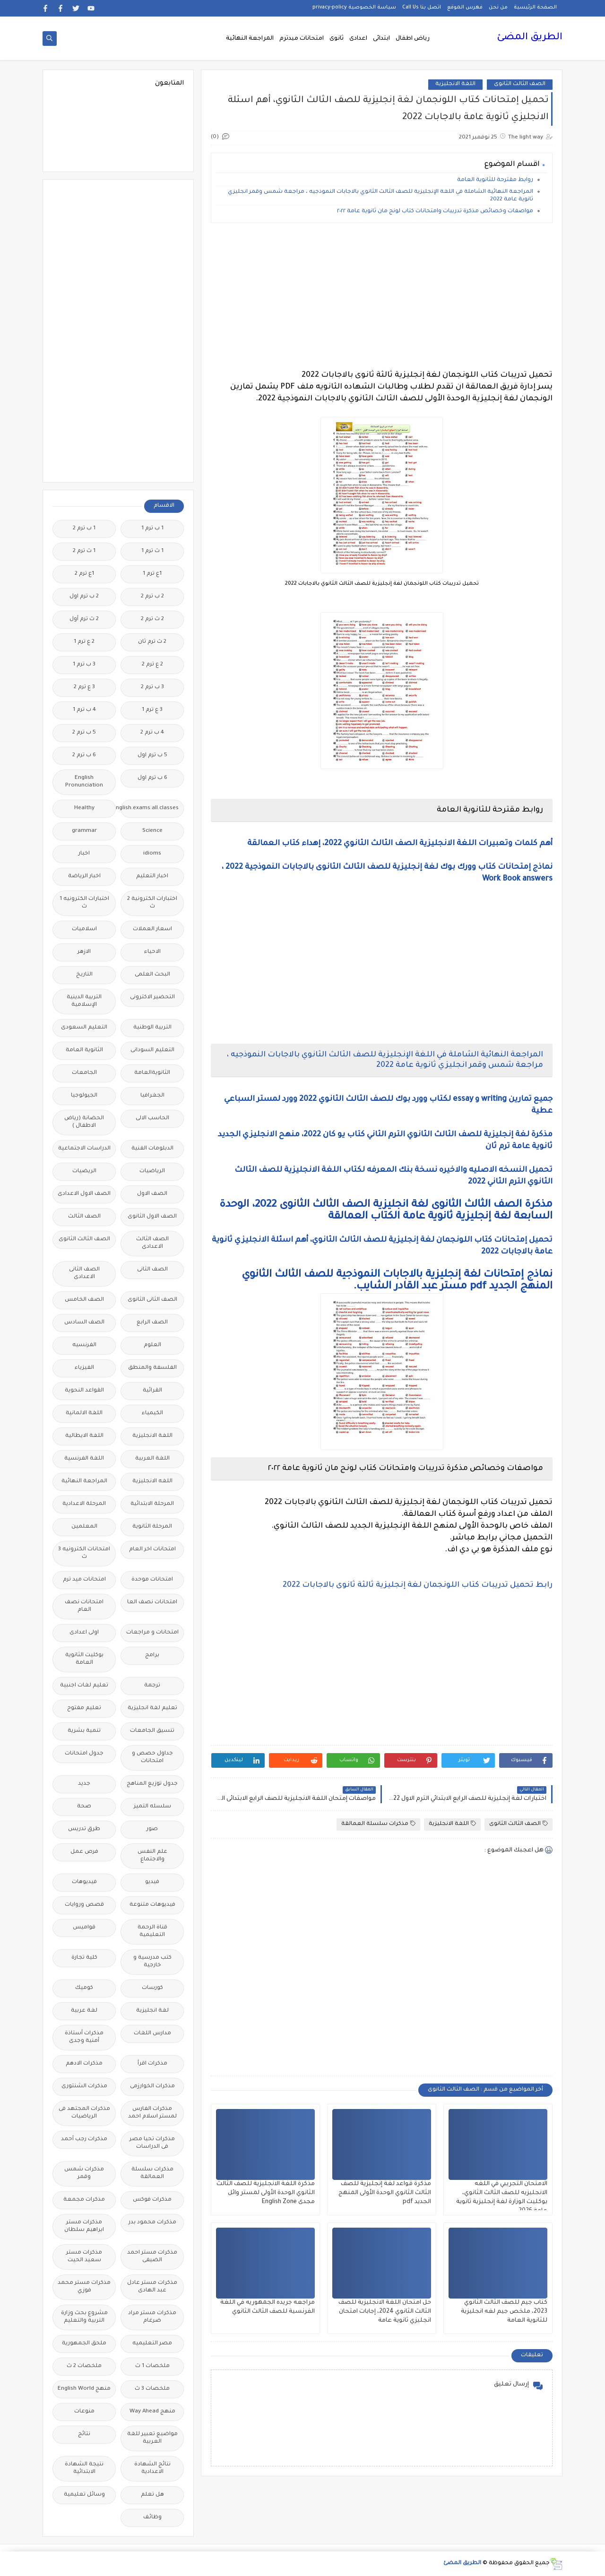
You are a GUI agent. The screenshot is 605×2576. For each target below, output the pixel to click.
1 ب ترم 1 (152, 529)
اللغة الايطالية (84, 1436)
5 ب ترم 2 (84, 733)
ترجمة (152, 1686)
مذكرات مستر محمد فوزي (84, 2287)
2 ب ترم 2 (152, 597)
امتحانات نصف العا (152, 1602)
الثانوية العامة (84, 1050)
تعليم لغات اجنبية (84, 1686)
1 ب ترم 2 (84, 529)
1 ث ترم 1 (152, 551)
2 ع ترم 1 (84, 642)
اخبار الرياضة (84, 876)
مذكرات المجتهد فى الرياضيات (84, 2113)
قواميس (84, 1928)
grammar (84, 831)
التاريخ (84, 975)
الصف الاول (152, 1194)
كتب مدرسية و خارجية (152, 1962)
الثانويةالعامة (152, 1073)
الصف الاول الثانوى (152, 1217)
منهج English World (84, 2389)
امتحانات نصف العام (84, 1606)
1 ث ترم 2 (84, 551)
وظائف (152, 2518)
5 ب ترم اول (152, 755)
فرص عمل (84, 1852)
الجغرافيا (152, 1096)
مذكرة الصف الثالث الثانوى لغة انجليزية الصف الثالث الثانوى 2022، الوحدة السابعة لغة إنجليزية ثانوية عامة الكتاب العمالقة (386, 1211)
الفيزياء (84, 1368)
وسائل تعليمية (84, 2495)
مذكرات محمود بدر (152, 2223)
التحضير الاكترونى (152, 997)
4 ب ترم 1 (84, 710)
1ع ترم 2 (84, 574)
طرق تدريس (84, 1829)
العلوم (152, 1345)
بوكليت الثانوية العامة (84, 1659)
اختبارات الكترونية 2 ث (152, 903)
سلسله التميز (152, 1807)
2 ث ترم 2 (152, 619)
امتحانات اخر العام (152, 1550)
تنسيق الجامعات (152, 1731)
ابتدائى (381, 38)
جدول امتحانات (84, 1754)
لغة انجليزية (152, 2011)
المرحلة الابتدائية (152, 1504)
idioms (152, 854)
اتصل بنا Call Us (421, 7)
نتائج (84, 2434)
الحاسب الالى (152, 1118)
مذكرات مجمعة (84, 2200)
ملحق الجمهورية (84, 2344)
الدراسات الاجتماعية (84, 1149)
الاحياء (152, 952)
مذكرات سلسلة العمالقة (378, 1824)
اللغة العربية (152, 1459)
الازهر (84, 952)
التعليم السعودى (84, 1028)
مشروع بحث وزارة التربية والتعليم (84, 2317)
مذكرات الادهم (84, 2064)
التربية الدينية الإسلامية (84, 1001)
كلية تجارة (84, 1958)
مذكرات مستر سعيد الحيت (84, 2257)
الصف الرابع (152, 1323)
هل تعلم (152, 2495)
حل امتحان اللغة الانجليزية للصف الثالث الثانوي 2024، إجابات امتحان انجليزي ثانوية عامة (384, 2311)
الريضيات (84, 1171)
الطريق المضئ (529, 38)
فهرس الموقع (465, 7)
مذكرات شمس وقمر (84, 2173)
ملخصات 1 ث (152, 2366)
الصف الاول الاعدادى (84, 1194)
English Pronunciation (84, 782)
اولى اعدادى (84, 1633)
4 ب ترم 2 (152, 733)
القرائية (152, 1391)
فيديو (152, 1882)
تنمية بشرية (84, 1731)
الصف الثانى (152, 1270)
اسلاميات (84, 929)
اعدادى (358, 38)
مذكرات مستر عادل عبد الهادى (152, 2287)
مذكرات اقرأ (152, 2064)
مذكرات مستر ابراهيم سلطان (84, 2226)
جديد (84, 1784)
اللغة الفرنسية (84, 1459)
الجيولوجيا (84, 1096)
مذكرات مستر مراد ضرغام (152, 2317)
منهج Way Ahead (152, 2412)
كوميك (84, 1988)
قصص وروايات (84, 1905)
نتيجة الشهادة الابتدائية (84, 2468)
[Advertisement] (382, 296)
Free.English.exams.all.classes (150, 808)
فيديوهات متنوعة (152, 1905)
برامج (152, 1655)
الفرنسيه (84, 1345)
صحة (84, 1807)
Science (152, 831)
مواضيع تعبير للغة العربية (152, 2438)
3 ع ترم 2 (84, 687)
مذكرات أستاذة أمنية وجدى (84, 2037)
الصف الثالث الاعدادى (152, 1243)
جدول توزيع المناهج (152, 1784)
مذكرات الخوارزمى (152, 2086)
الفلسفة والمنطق (152, 1368)
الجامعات (84, 1073)
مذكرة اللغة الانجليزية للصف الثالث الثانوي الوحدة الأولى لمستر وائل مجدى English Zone (265, 2193)
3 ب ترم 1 (84, 665)
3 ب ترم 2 (152, 687)
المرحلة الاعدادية (84, 1504)
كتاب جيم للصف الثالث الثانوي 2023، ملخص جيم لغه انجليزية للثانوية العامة (504, 2311)
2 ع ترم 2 (152, 665)
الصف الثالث (84, 1217)
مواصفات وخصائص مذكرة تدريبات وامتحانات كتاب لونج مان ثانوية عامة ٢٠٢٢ (435, 211)
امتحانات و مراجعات (152, 1633)
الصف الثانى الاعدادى (84, 1273)
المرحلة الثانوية (152, 1527)
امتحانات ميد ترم (84, 1580)
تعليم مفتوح (84, 1708)
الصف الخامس (84, 1300)
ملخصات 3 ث (152, 2389)
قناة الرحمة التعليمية (152, 1931)
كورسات (152, 1988)
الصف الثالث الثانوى (519, 84)
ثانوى (336, 38)
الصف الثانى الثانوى (152, 1300)
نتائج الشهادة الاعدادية (152, 2468)
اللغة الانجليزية (455, 84)
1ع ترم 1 (152, 574)
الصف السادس (84, 1323)
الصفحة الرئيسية (535, 7)
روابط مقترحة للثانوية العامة (494, 180)
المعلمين (84, 1527)
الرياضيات (152, 1171)
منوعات (84, 2412)
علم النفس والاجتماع (152, 1856)
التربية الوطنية (152, 1028)
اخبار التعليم (152, 876)
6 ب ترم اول (152, 778)
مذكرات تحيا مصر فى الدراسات (152, 2143)
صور (152, 1829)
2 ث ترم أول (84, 619)
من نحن (498, 7)
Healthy (84, 808)
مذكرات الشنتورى (84, 2086)
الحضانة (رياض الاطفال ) (84, 1122)
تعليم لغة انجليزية (152, 1708)
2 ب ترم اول (84, 597)
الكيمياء (152, 1413)
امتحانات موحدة (152, 1580)
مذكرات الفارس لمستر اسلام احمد (152, 2113)
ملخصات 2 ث (84, 2366)
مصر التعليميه (152, 2344)
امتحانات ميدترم (301, 38)
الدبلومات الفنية (152, 1149)
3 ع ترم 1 (152, 710)
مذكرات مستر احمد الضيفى (152, 2257)
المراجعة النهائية (250, 38)
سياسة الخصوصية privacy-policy (354, 7)
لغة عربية (84, 2011)
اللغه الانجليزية (152, 1481)
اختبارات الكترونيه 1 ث (84, 903)
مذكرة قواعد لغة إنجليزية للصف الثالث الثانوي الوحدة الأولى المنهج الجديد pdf (384, 2193)
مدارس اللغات (152, 2034)
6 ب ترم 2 (84, 755)
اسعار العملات (152, 929)
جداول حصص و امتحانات (152, 1757)
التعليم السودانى (152, 1050)
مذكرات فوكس (152, 2200)
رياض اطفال (413, 38)
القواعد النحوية (84, 1391)
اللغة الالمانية (84, 1413)
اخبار (84, 854)
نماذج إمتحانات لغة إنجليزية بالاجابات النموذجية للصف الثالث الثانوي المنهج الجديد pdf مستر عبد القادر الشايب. (397, 1281)
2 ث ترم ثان (152, 642)
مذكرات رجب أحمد (84, 2139)
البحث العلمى (152, 975)
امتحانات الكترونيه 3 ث (84, 1553)
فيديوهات (84, 1882)
